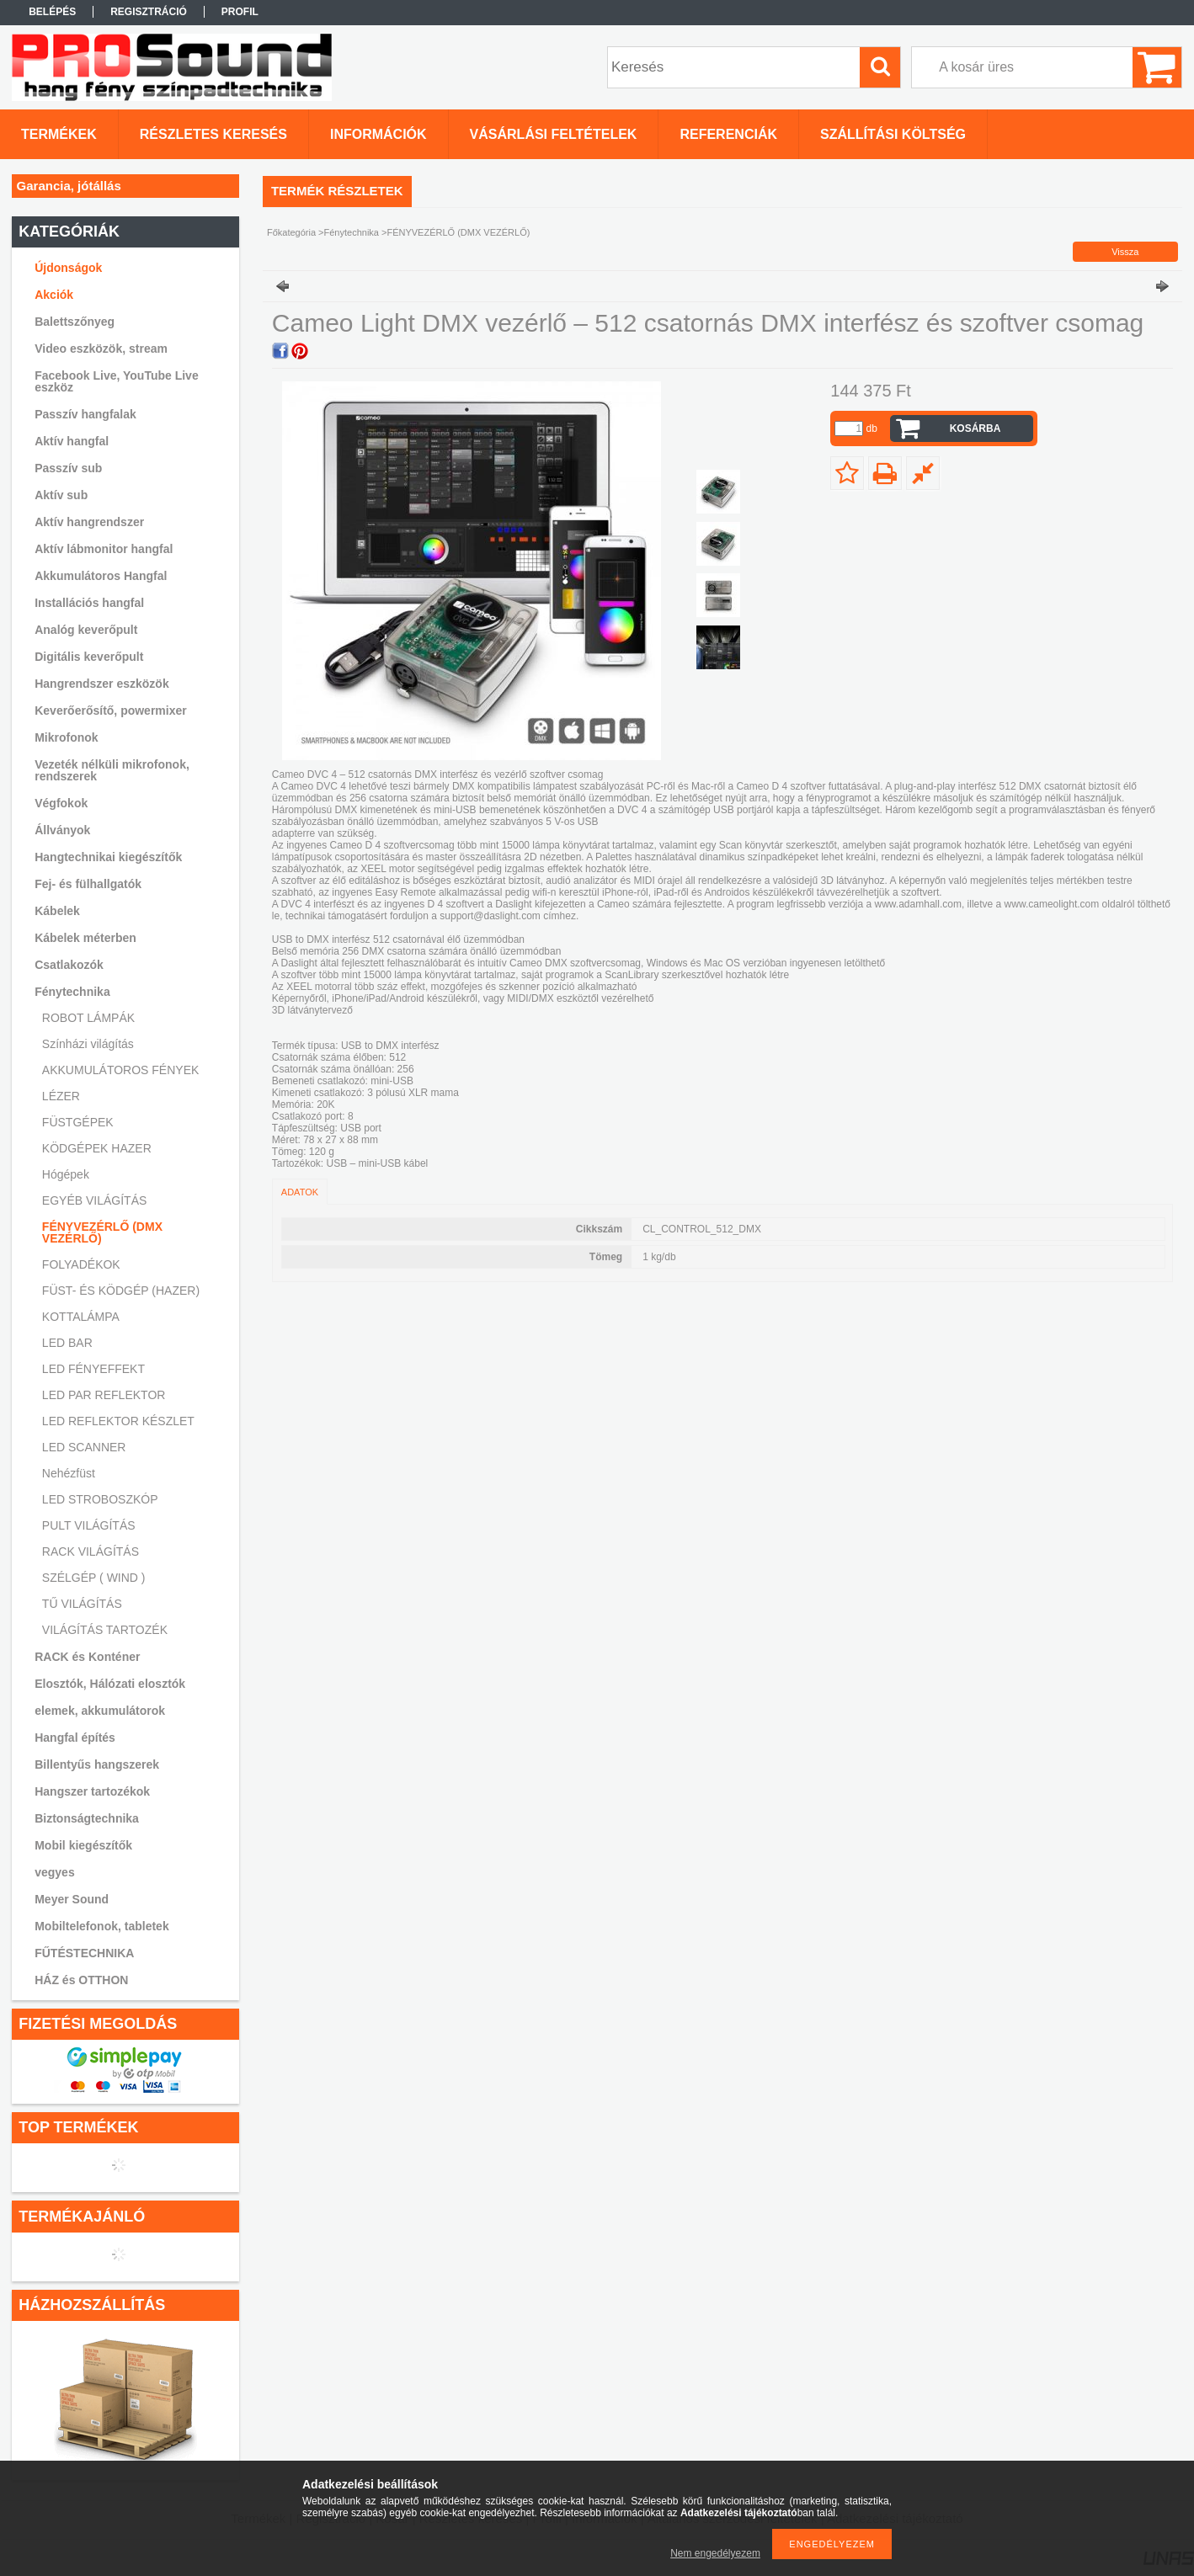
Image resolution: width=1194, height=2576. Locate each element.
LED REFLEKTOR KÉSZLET (118, 1421)
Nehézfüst (68, 1473)
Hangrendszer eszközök (102, 683)
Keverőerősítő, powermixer (111, 710)
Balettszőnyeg (75, 321)
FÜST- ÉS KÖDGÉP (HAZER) (121, 1290)
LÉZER (61, 1096)
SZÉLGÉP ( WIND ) (94, 1577)
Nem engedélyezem (715, 2553)
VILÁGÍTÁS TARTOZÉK (105, 1630)
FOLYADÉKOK (81, 1264)
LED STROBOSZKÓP (100, 1499)
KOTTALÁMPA (81, 1316)
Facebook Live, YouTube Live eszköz (117, 381)
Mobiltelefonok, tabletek (101, 1926)
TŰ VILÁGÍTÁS (82, 1603)
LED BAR (67, 1342)
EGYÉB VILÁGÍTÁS (94, 1200)
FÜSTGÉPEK (78, 1122)
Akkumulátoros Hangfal (101, 576)
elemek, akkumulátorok (100, 1710)
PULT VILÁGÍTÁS (89, 1525)
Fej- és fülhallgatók (88, 884)
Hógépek (65, 1174)
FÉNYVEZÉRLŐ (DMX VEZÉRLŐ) (102, 1232)
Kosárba (975, 428)
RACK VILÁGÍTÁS (90, 1551)
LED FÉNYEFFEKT (93, 1369)
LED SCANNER (84, 1447)
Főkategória (291, 232)
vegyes (54, 1872)
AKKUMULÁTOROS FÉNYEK (120, 1070)
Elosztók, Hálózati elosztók (110, 1683)
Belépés (52, 12)
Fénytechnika (351, 232)
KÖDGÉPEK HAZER (97, 1148)
